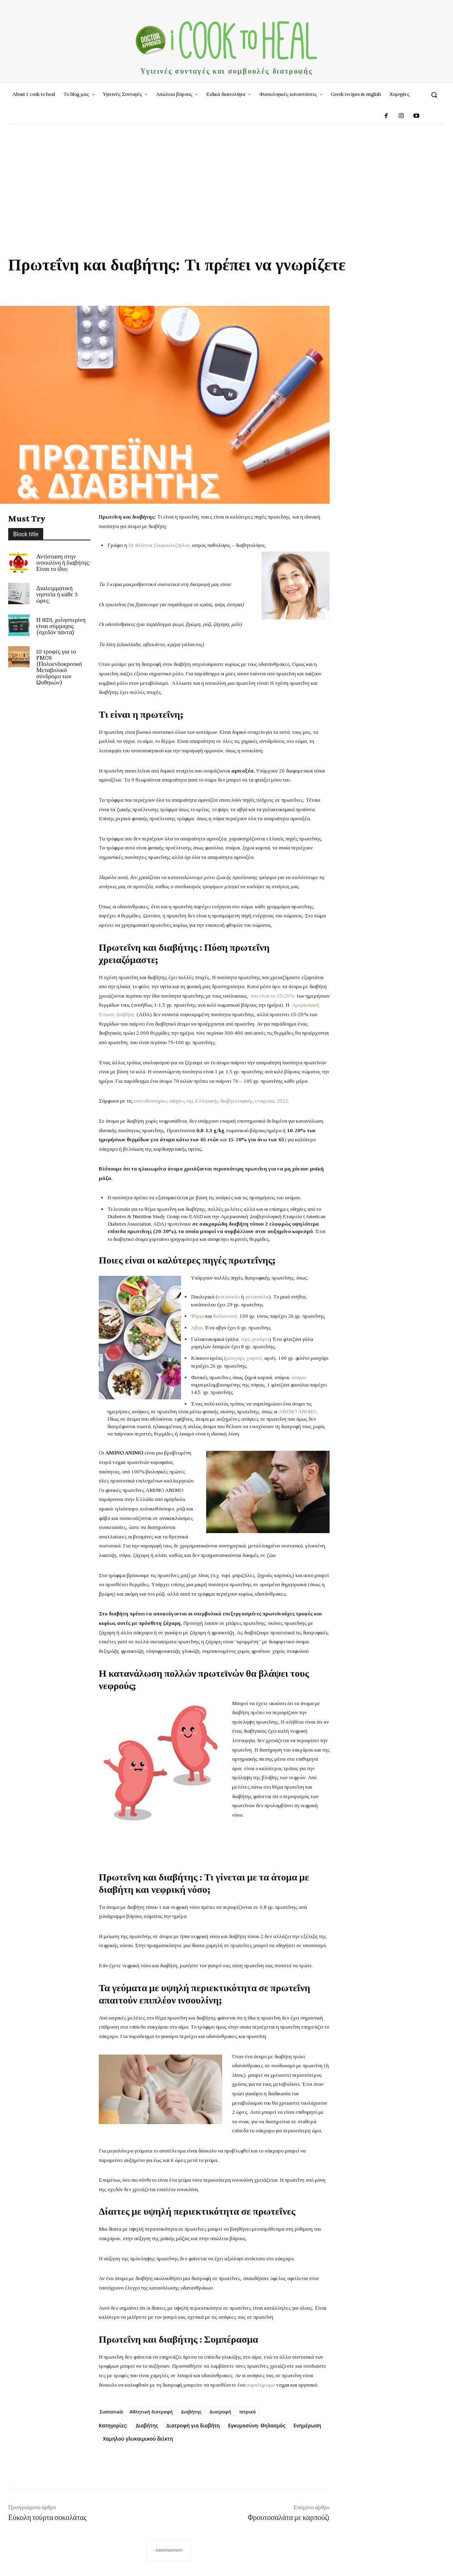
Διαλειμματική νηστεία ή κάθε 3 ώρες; (57, 594)
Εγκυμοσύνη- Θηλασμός (256, 2425)
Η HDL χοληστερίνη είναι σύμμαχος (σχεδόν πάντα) (61, 626)
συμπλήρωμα (260, 2385)
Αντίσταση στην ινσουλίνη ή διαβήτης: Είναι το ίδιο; (63, 562)
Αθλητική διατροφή (151, 2411)
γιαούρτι (260, 1339)
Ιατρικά (247, 2411)
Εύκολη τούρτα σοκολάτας (47, 2517)
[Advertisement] (226, 186)
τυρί (245, 1339)
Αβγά (196, 1327)
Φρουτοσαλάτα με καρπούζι (289, 2517)
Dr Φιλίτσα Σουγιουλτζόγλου (159, 545)
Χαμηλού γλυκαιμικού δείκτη (138, 2438)
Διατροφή (220, 2411)
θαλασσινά (225, 1316)
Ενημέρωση (307, 2425)
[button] (434, 94)
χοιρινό (254, 1358)
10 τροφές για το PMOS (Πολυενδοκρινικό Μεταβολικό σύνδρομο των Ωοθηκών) (59, 667)
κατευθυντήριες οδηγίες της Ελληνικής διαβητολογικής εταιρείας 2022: (211, 1101)
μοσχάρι (235, 1358)
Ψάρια (197, 1316)
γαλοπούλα (257, 1297)
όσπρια (298, 1377)
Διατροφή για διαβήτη (193, 2425)
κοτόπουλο (229, 1297)
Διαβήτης (191, 2411)
